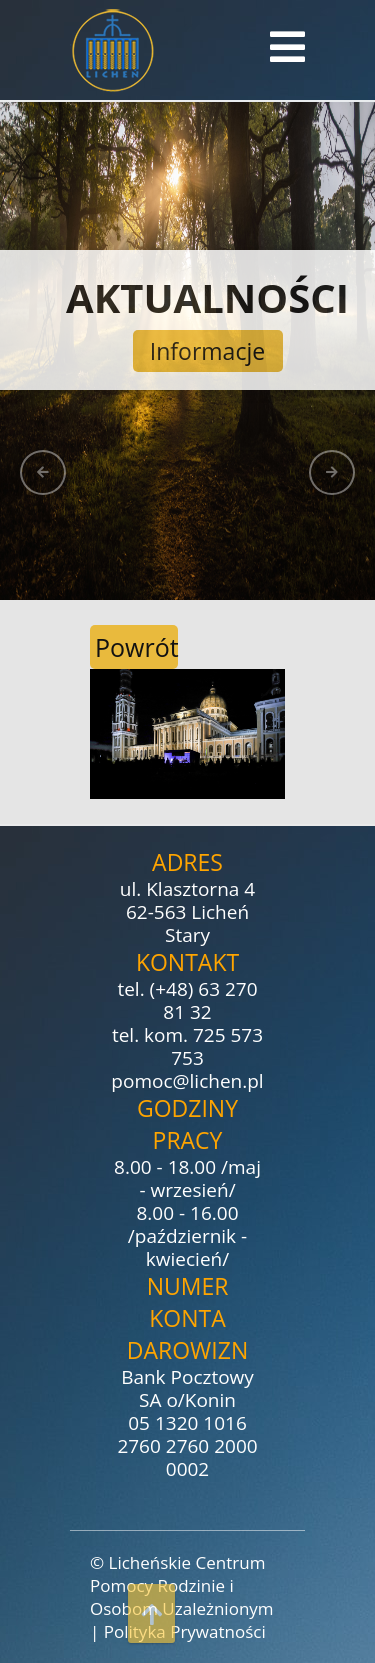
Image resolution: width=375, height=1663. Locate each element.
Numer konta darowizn (187, 1318)
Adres (187, 862)
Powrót (136, 647)
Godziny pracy (187, 1124)
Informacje (207, 351)
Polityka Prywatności (185, 1631)
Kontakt (187, 962)
